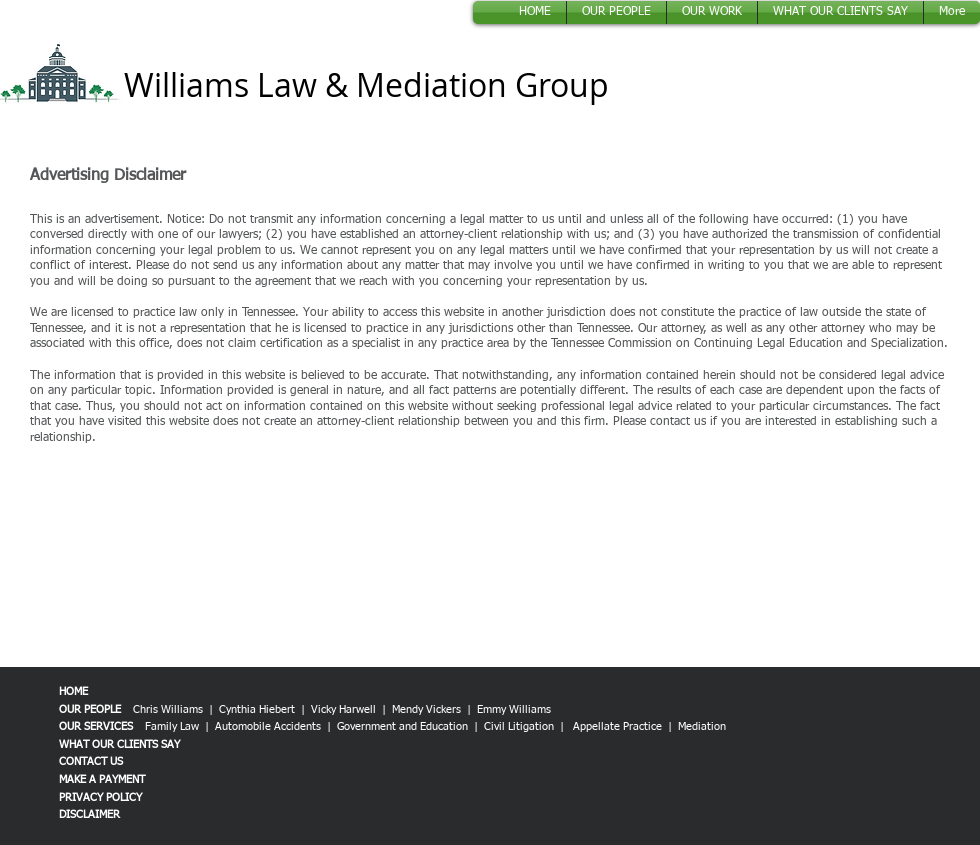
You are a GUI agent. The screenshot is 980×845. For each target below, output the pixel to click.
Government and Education (402, 726)
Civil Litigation (519, 726)
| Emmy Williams (510, 709)
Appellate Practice (617, 726)
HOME (73, 691)
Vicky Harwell (343, 709)
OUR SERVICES (96, 726)
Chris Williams (168, 709)
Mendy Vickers (429, 709)
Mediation (702, 726)
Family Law (172, 726)
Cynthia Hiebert (257, 709)
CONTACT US (91, 761)
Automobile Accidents (269, 726)
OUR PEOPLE (90, 709)
